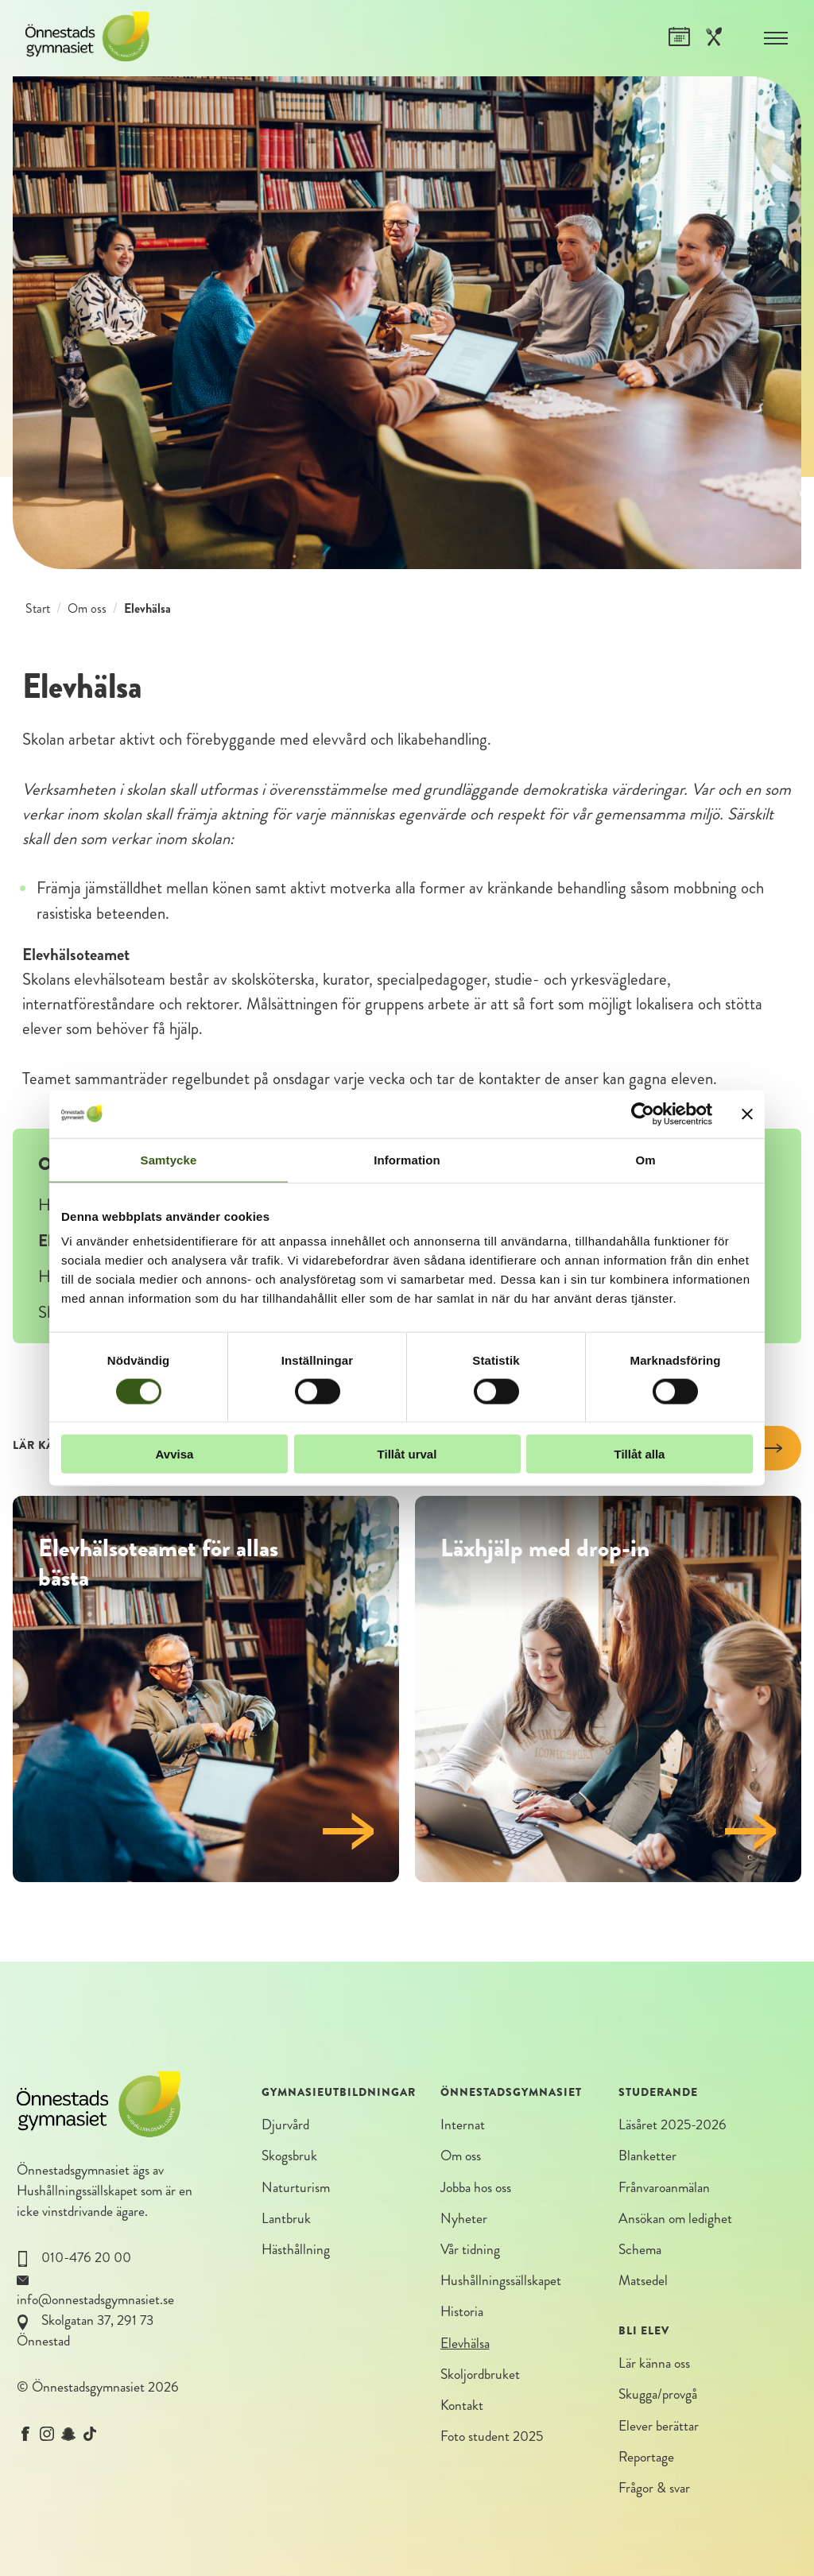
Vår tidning (470, 2250)
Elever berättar (658, 2426)
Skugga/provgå (657, 2394)
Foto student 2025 (491, 2436)
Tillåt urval (407, 1454)
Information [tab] (407, 1159)
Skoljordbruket (480, 2374)
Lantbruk (286, 2219)
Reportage (646, 2457)
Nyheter (463, 2219)
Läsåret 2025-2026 (672, 2125)
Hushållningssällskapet (77, 2191)
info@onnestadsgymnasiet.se (95, 2300)
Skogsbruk (289, 2156)
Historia (461, 2312)
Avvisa (175, 1454)
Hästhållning (296, 2250)
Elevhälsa (465, 2343)
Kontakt (461, 2405)
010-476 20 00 (86, 2258)
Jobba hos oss (475, 2188)
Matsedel (643, 2281)
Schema (639, 2250)
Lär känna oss (654, 2363)
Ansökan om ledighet (675, 2219)
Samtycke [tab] (169, 1159)
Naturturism (296, 2188)
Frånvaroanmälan (664, 2188)
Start (37, 608)
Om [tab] (645, 1159)
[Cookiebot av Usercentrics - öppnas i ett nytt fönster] (642, 1113)
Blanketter (647, 2156)
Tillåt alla (639, 1454)
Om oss (87, 608)
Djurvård (285, 2125)
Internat (462, 2125)
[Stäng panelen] (747, 1113)
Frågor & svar (654, 2488)
